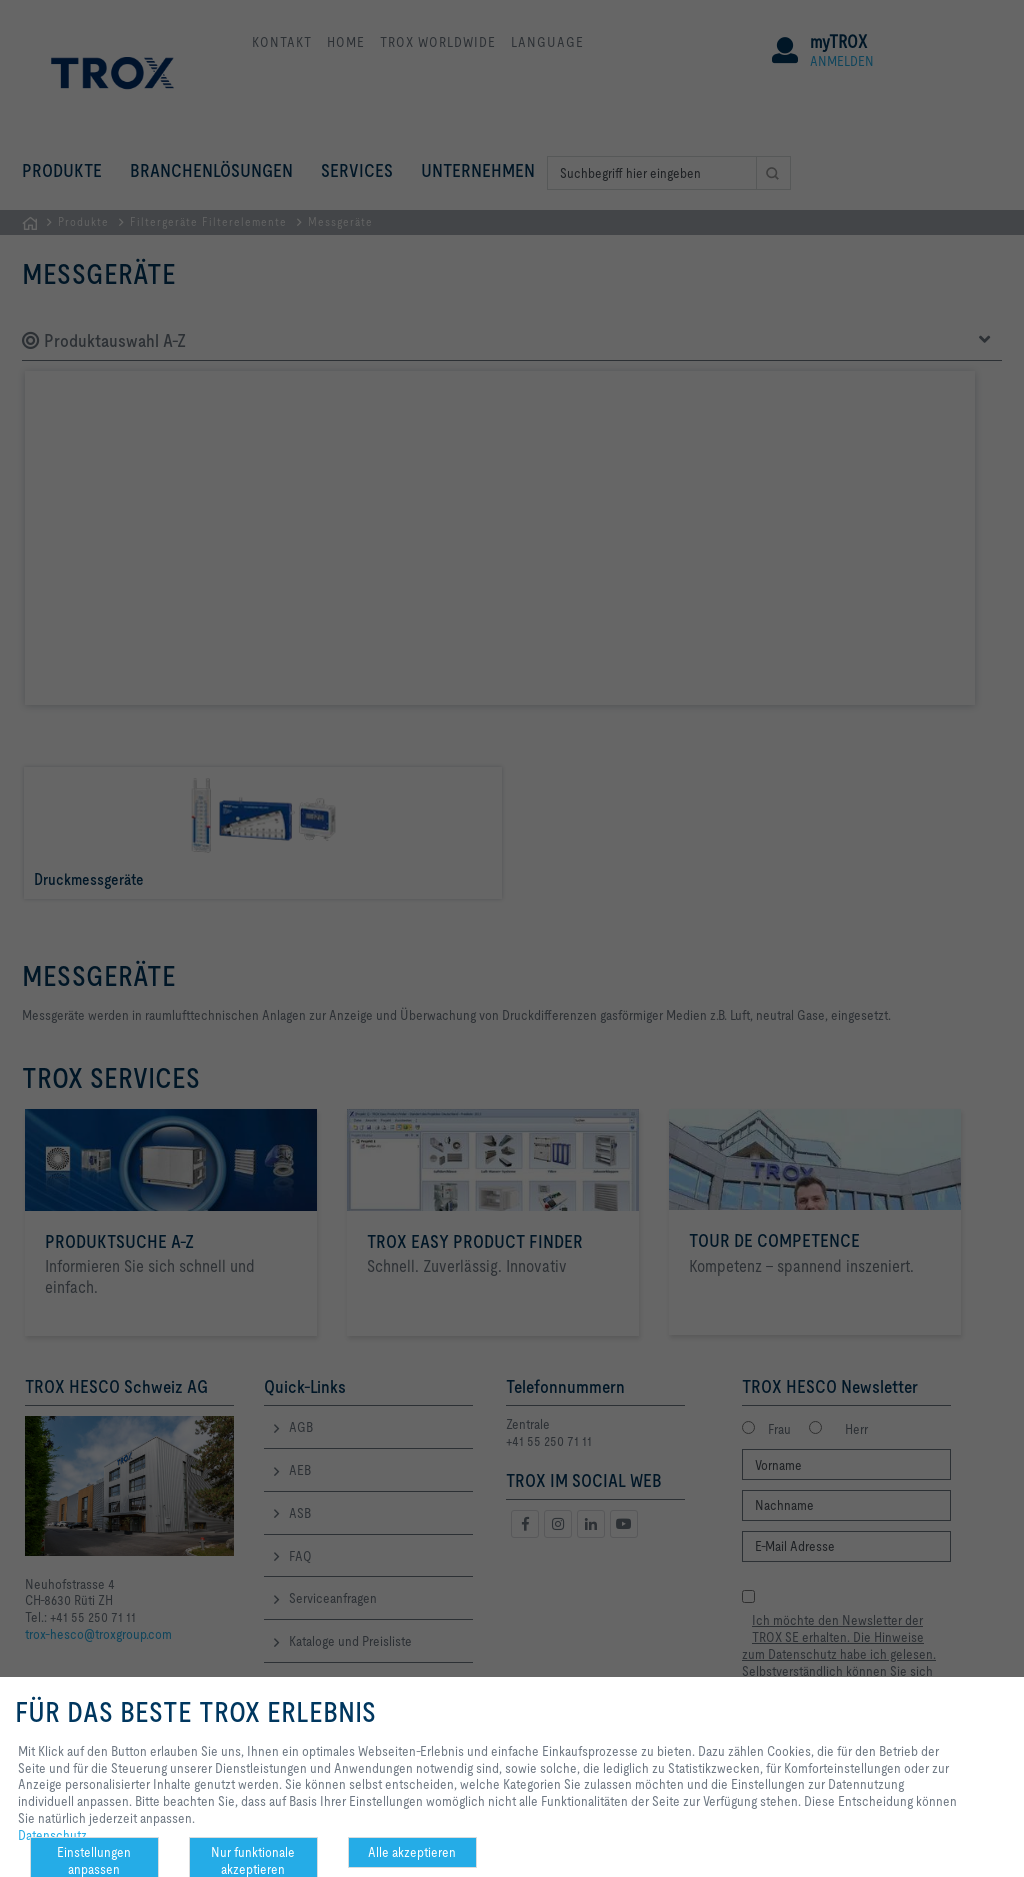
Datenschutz (52, 1835)
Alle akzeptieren (412, 1852)
